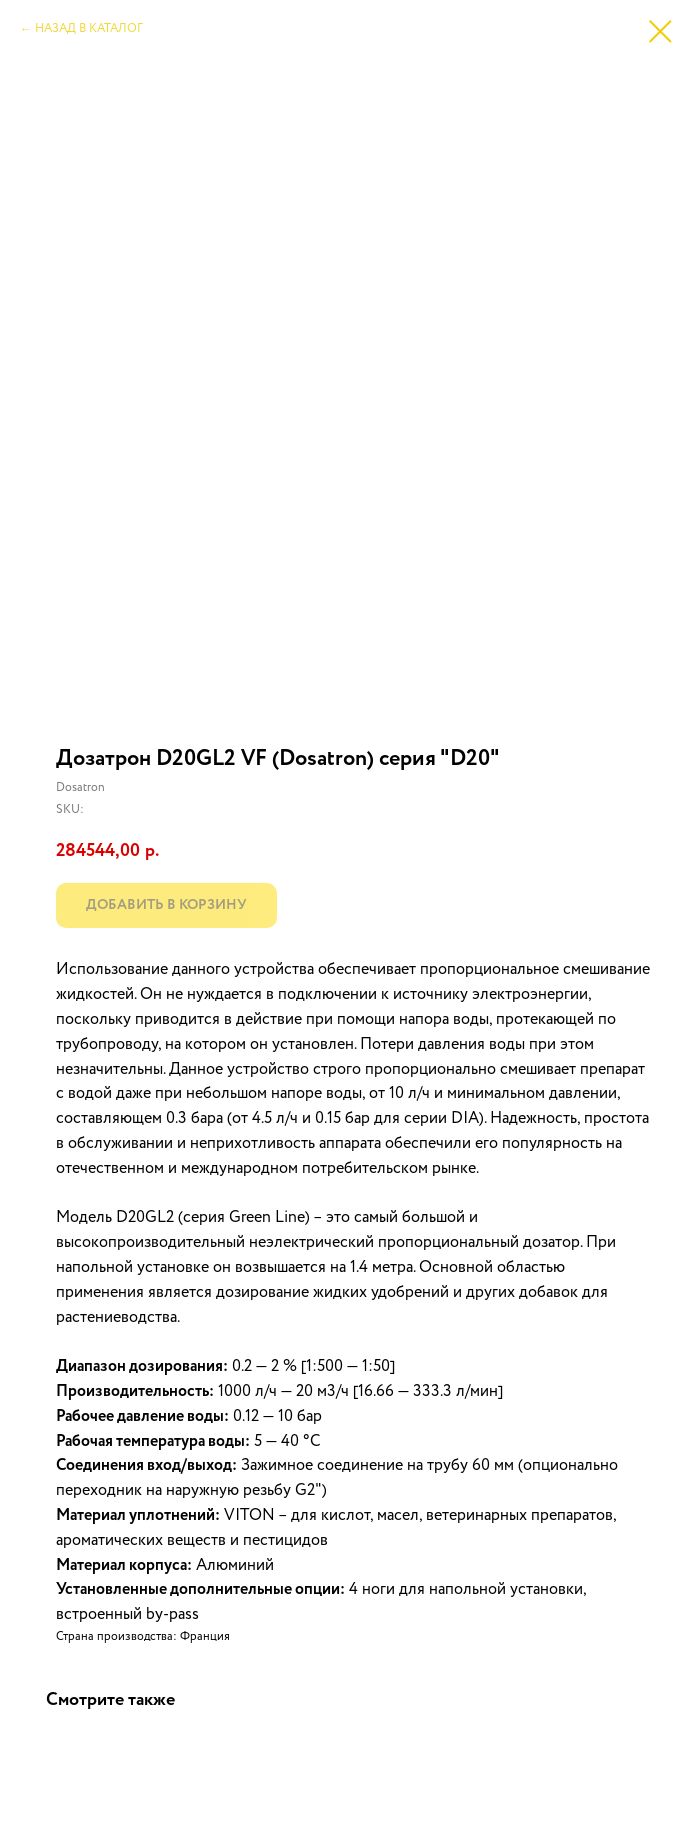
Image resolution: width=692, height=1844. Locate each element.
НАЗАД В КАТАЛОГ (89, 29)
